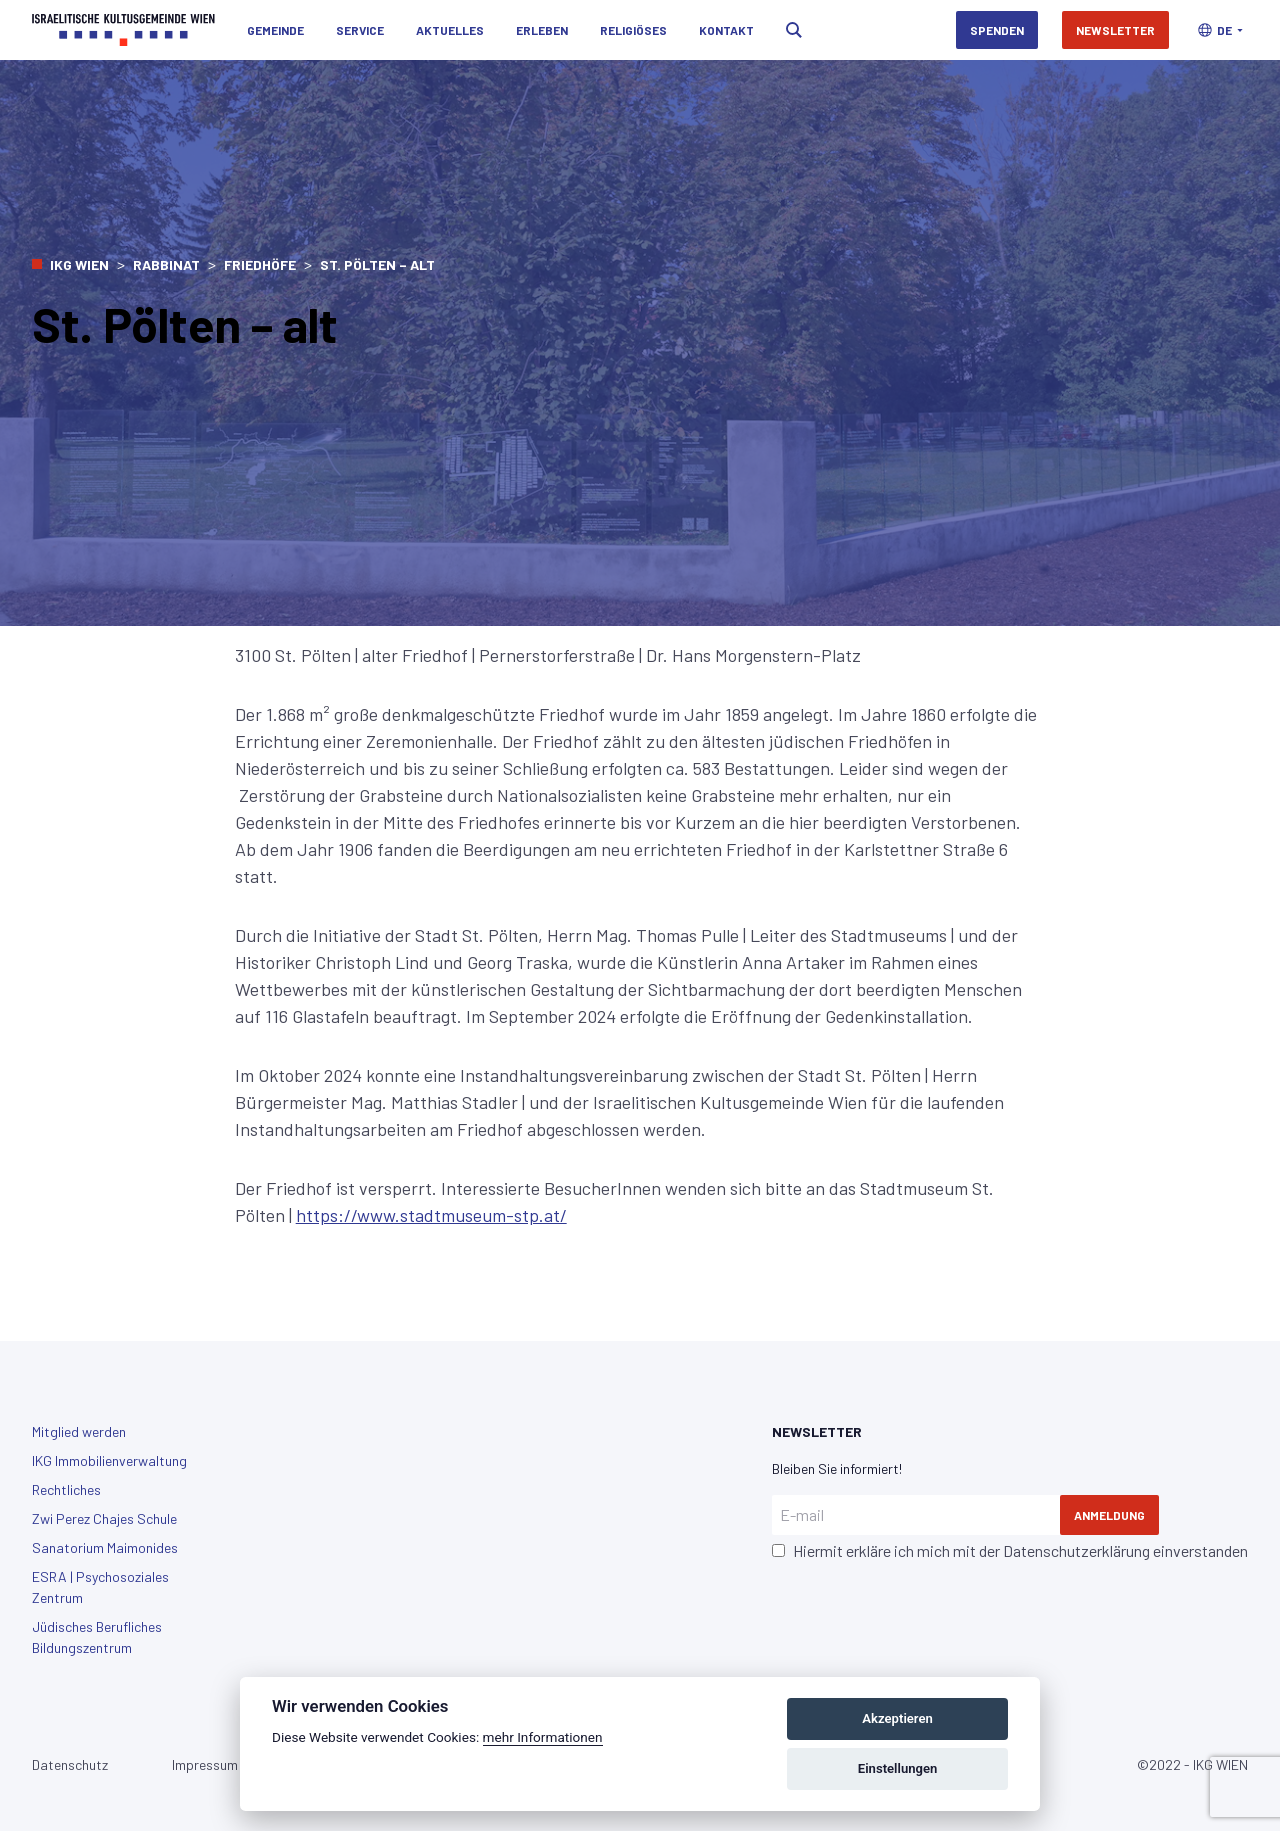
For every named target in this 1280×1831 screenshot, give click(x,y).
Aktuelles (450, 30)
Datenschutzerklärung (1076, 1550)
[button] (1220, 30)
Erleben (542, 30)
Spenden (997, 30)
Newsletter (1115, 30)
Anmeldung (1109, 1515)
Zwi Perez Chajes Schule (104, 1518)
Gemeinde (275, 30)
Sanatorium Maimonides (105, 1547)
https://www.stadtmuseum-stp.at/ (431, 1215)
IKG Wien (79, 264)
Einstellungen (898, 1768)
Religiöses (633, 30)
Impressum (205, 1764)
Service (360, 30)
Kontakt (726, 30)
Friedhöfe (260, 264)
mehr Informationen (543, 1737)
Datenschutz (70, 1764)
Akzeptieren (897, 1718)
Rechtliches (66, 1489)
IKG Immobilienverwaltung (109, 1460)
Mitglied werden (79, 1431)
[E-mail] (916, 1515)
